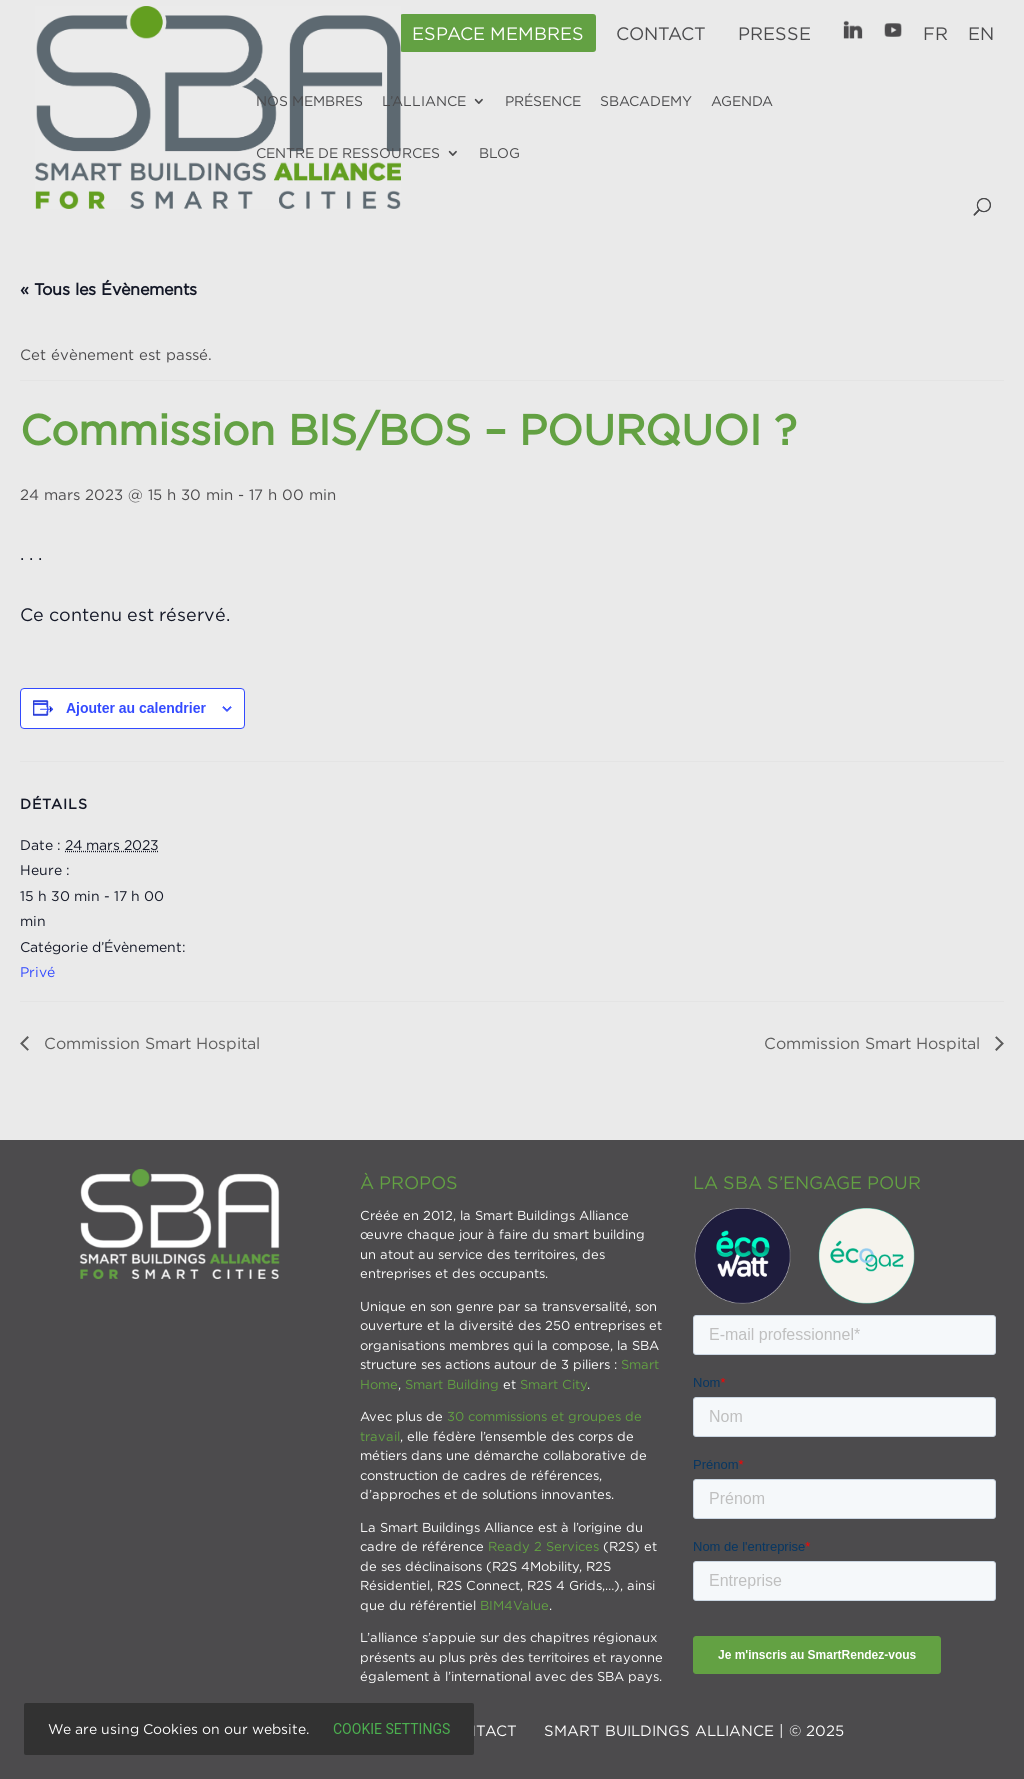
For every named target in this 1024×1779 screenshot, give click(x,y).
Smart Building (452, 1384)
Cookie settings (391, 1729)
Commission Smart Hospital (149, 1043)
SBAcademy (646, 101)
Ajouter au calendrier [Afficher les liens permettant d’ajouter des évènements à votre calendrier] (136, 708)
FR (935, 34)
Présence (543, 101)
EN (981, 34)
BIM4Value (514, 1605)
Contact (661, 34)
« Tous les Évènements (108, 289)
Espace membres (498, 34)
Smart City (553, 1384)
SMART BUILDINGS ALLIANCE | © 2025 (694, 1730)
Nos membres (309, 101)
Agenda (742, 101)
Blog (499, 153)
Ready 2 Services (543, 1546)
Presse (774, 34)
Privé (37, 971)
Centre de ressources (348, 153)
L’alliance (424, 101)
